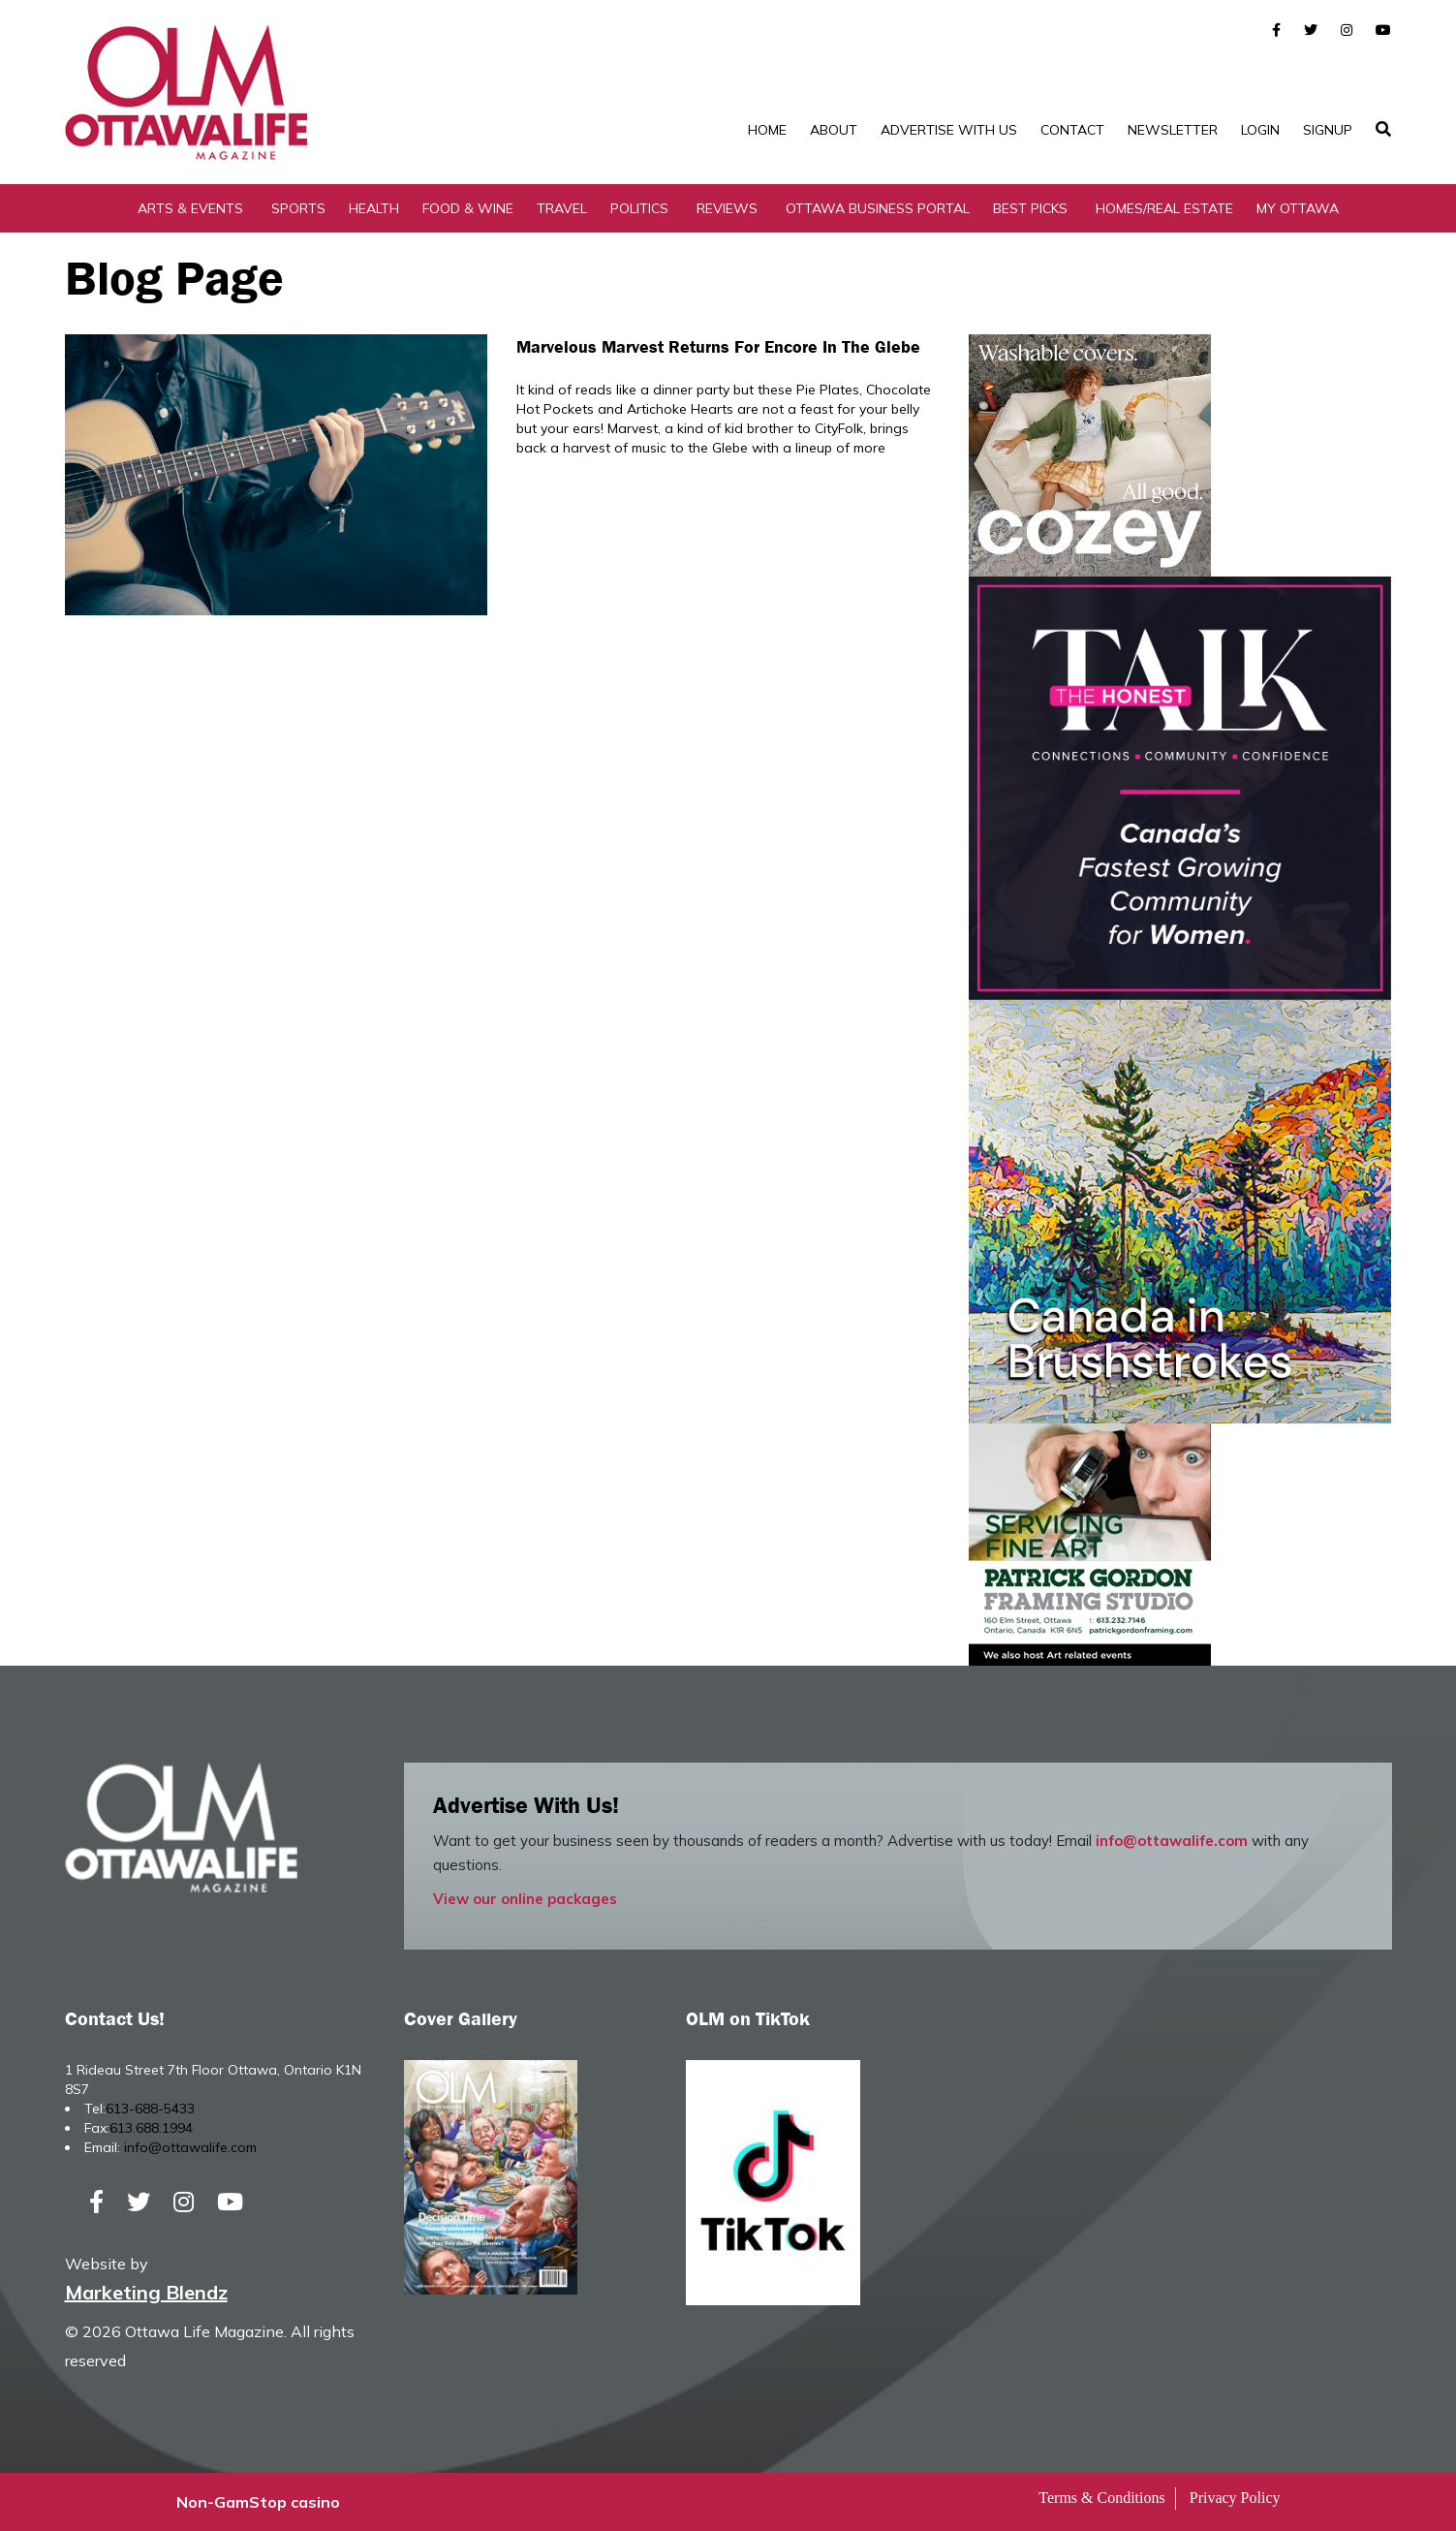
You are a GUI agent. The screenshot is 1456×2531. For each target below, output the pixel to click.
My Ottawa (1297, 208)
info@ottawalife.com (1172, 1840)
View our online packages (525, 1899)
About (833, 130)
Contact (1072, 130)
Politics (639, 208)
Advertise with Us (949, 130)
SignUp (1327, 130)
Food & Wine (467, 208)
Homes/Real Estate (1164, 208)
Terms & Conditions (1101, 2497)
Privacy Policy (1235, 2497)
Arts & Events (190, 208)
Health (374, 208)
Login (1260, 130)
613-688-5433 (150, 2108)
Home (767, 130)
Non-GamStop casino (258, 2502)
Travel (562, 208)
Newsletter (1173, 130)
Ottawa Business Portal (878, 208)
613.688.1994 (151, 2128)
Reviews (727, 208)
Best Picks (1030, 208)
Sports (298, 208)
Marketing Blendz (146, 2292)
